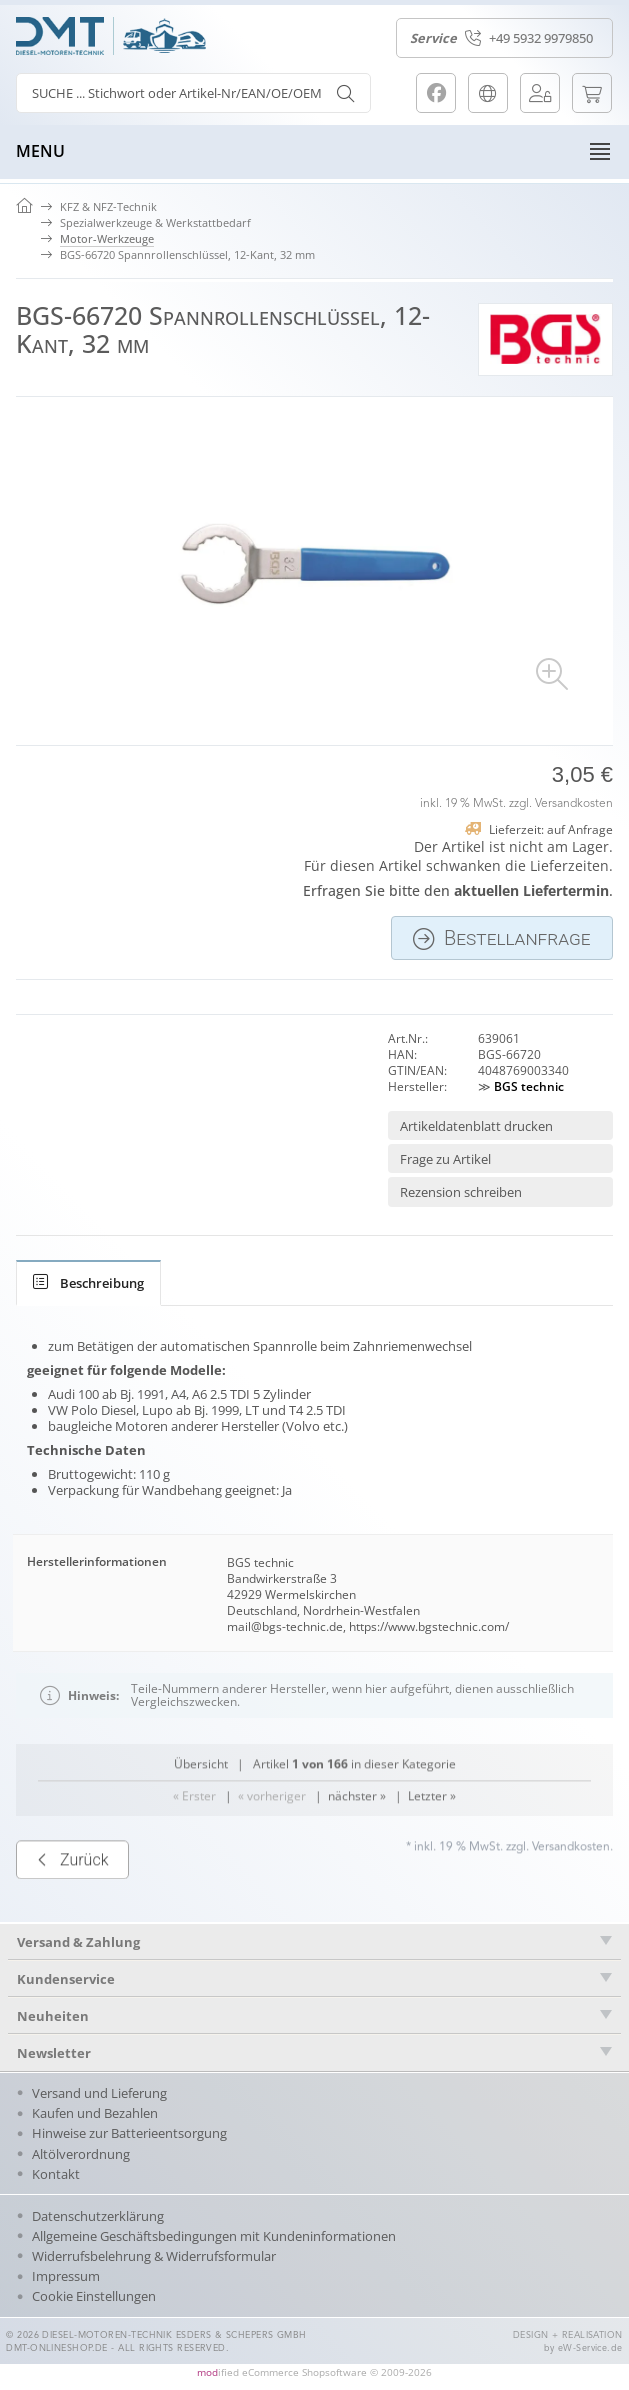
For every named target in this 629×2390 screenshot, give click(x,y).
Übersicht (201, 1860)
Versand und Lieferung (99, 2093)
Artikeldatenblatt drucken (476, 1126)
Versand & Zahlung (78, 1942)
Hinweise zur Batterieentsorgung (129, 2133)
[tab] (88, 1283)
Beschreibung (88, 1283)
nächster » (357, 1892)
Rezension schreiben (461, 1192)
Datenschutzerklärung (98, 2216)
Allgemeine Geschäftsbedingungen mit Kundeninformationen (214, 2236)
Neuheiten (53, 2016)
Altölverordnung (81, 2154)
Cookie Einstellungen (94, 2296)
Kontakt (56, 2174)
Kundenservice (66, 1979)
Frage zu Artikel (445, 1159)
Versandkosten (574, 804)
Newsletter (54, 2053)
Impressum (66, 2276)
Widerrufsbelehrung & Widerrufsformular (154, 2256)
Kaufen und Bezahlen (95, 2113)
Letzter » (432, 1892)
